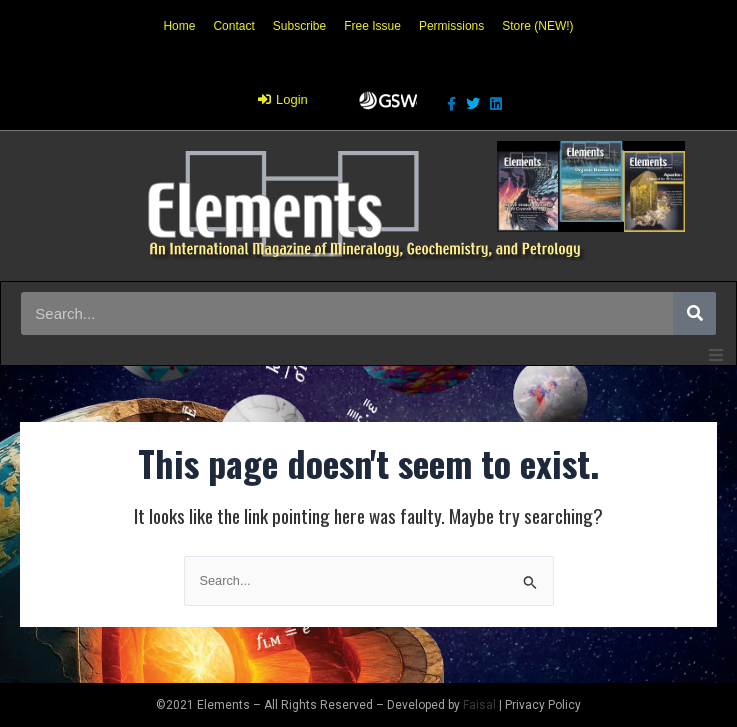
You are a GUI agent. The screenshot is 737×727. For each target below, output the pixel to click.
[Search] (694, 313)
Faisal (479, 705)
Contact (233, 26)
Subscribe (299, 26)
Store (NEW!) (537, 26)
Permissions (451, 26)
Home (179, 26)
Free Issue (372, 26)
